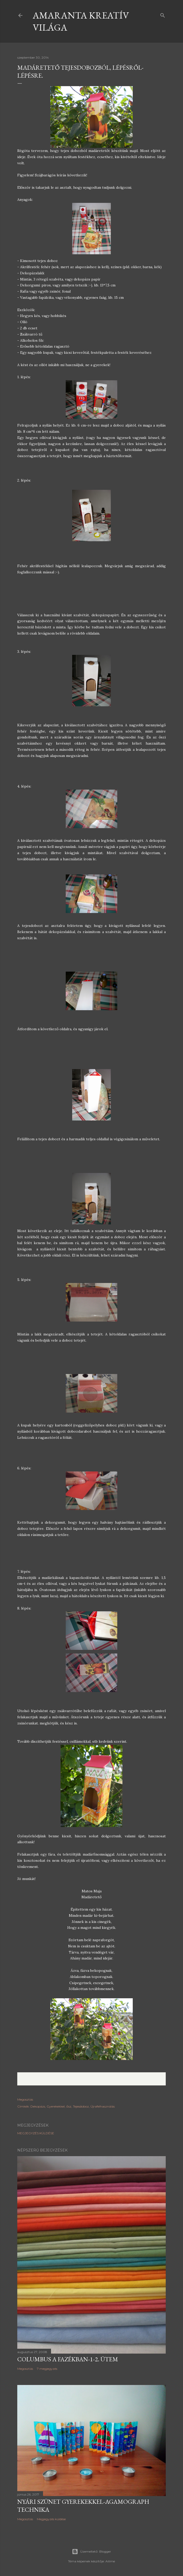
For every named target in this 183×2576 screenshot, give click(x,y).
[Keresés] (163, 14)
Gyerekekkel (56, 2106)
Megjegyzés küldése (35, 2133)
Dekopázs (37, 2106)
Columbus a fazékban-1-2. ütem (67, 2359)
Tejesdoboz (81, 2106)
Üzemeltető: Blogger (91, 2551)
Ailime (110, 2561)
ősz (68, 2106)
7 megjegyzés (47, 2369)
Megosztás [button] (25, 2099)
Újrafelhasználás (102, 2106)
